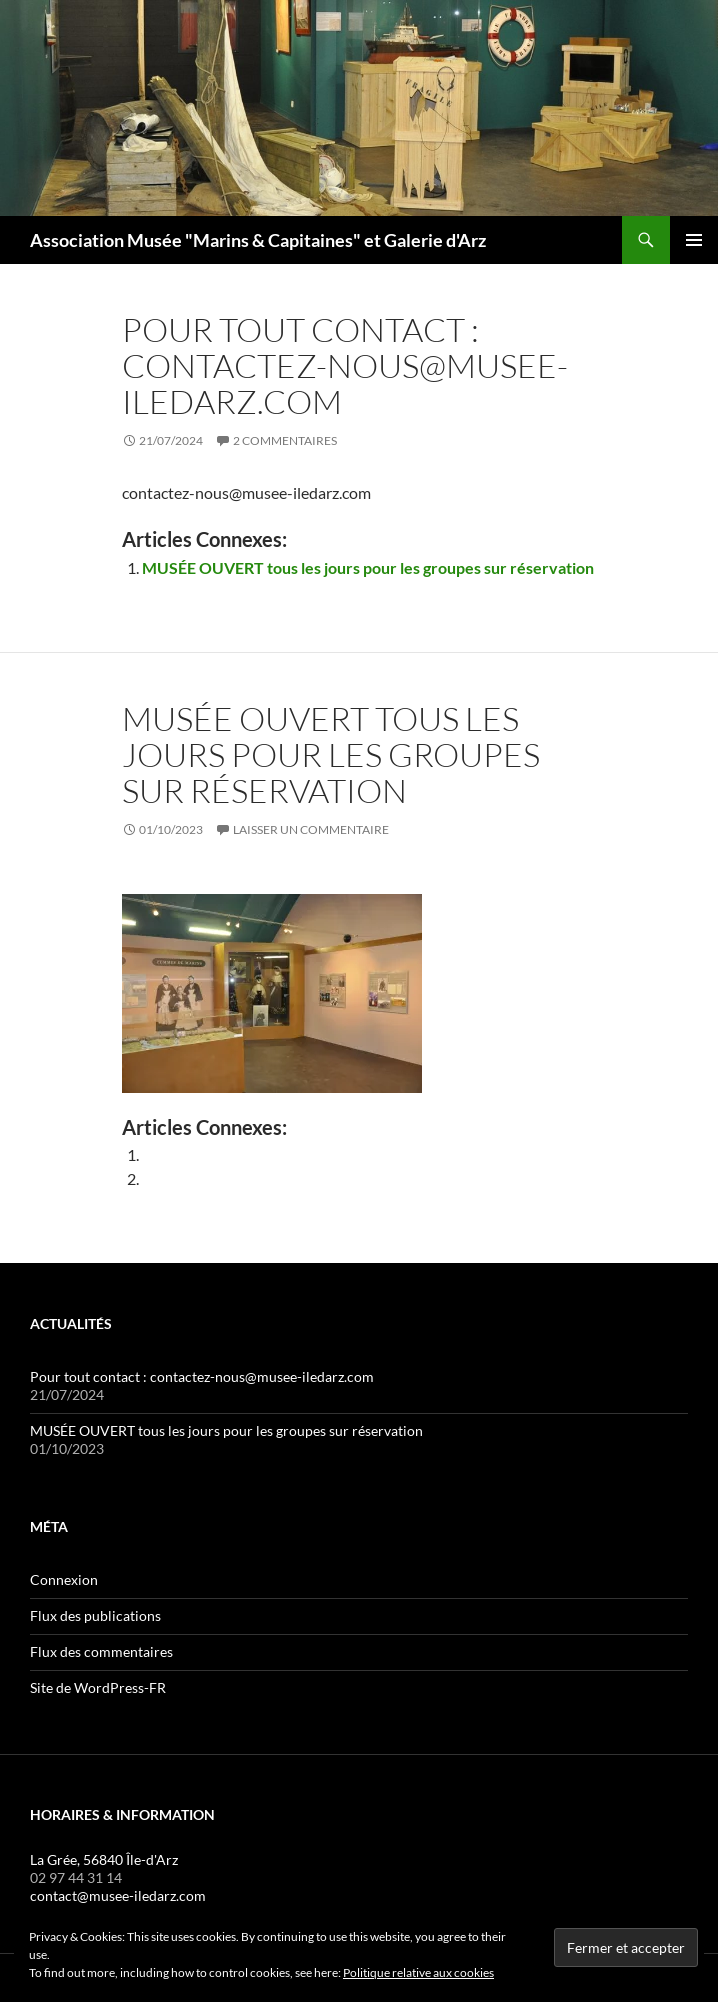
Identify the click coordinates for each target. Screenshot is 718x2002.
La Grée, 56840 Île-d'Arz (104, 1859)
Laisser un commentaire (311, 829)
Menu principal (694, 240)
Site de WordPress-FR (98, 1687)
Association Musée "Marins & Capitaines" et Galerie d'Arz (258, 240)
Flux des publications (95, 1615)
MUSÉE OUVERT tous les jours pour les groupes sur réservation (368, 567)
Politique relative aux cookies (418, 1972)
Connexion (64, 1579)
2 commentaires (285, 440)
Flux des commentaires (101, 1651)
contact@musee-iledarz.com (118, 1895)
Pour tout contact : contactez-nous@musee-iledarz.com (345, 365)
